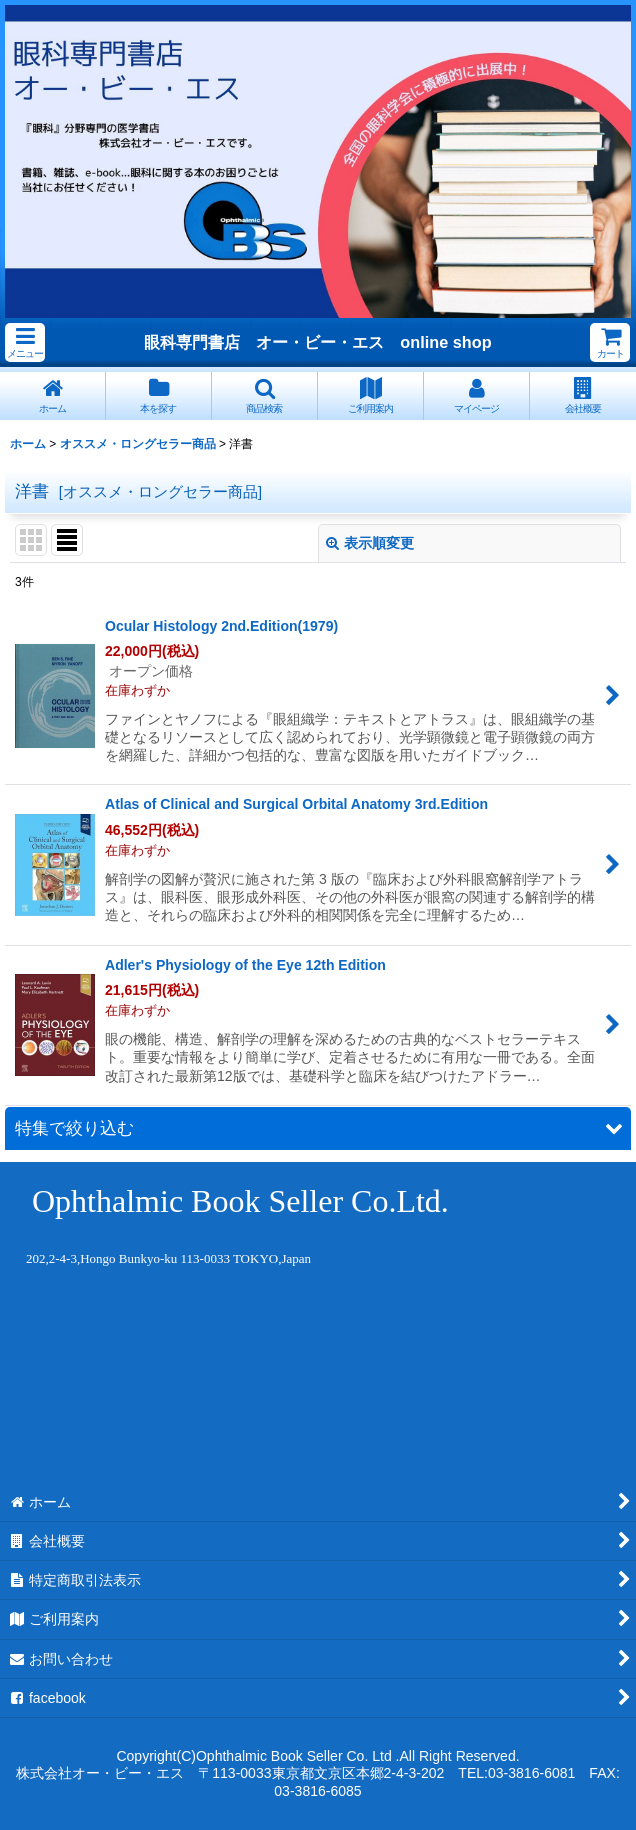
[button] (25, 342)
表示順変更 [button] (370, 543)
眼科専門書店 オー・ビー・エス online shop (317, 342)
